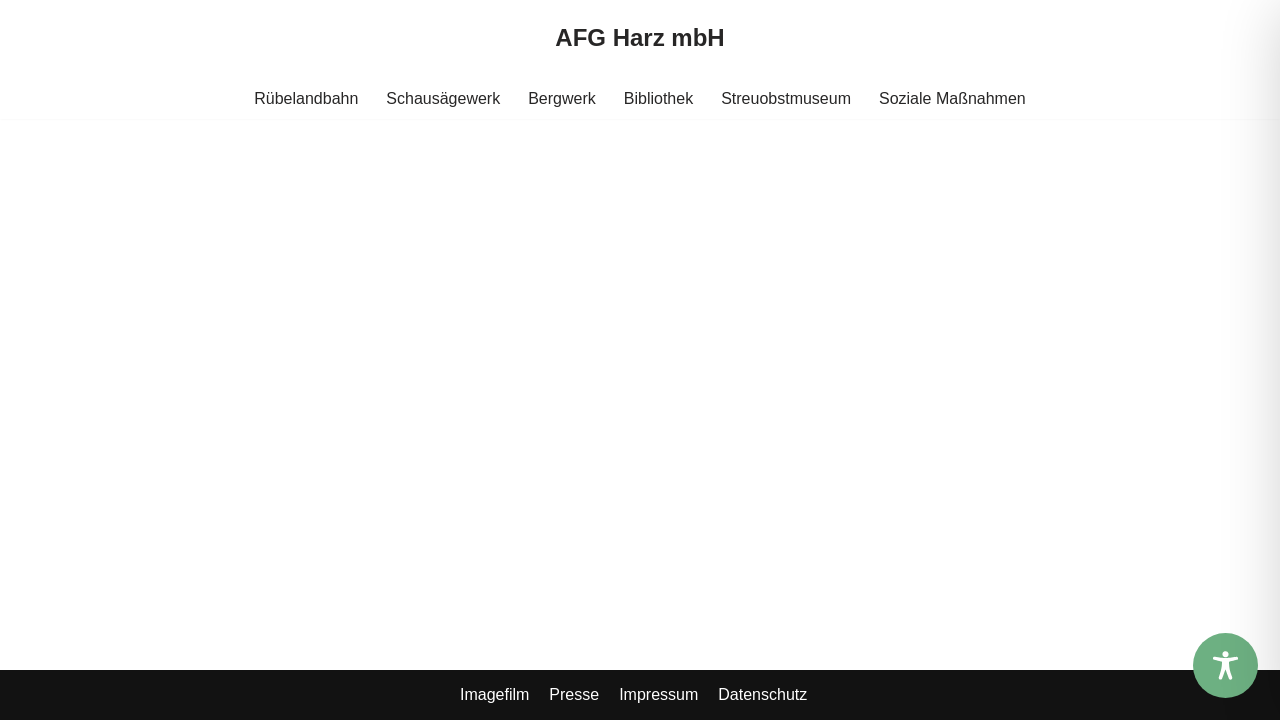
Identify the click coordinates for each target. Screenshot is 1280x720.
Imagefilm (494, 694)
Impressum (658, 694)
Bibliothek (658, 98)
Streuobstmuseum (786, 98)
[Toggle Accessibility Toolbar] (1225, 665)
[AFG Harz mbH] (639, 38)
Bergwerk (562, 98)
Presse (574, 694)
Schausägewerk (443, 98)
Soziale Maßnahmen (952, 98)
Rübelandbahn (306, 98)
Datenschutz (762, 694)
